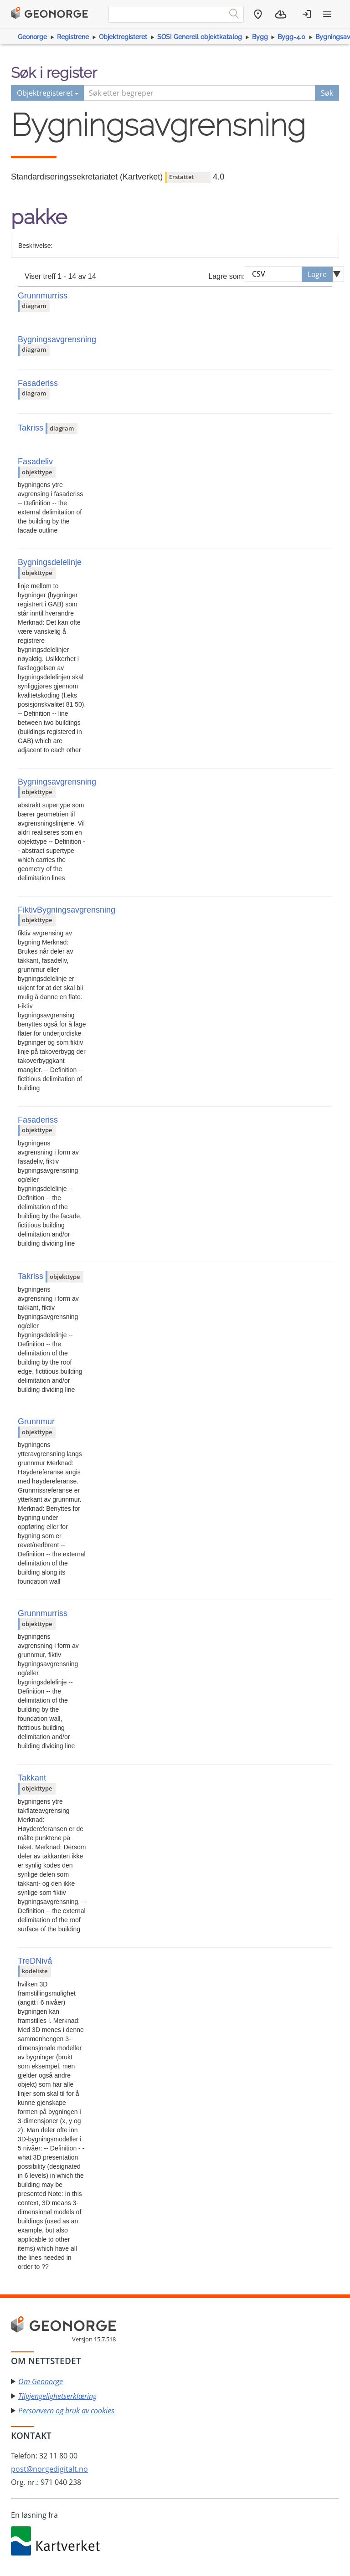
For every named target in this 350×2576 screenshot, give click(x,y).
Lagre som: (226, 276)
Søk (327, 93)
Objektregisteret (123, 37)
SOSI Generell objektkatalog (199, 37)
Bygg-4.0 (291, 37)
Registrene (73, 37)
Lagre (317, 274)
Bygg (260, 37)
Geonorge (32, 37)
